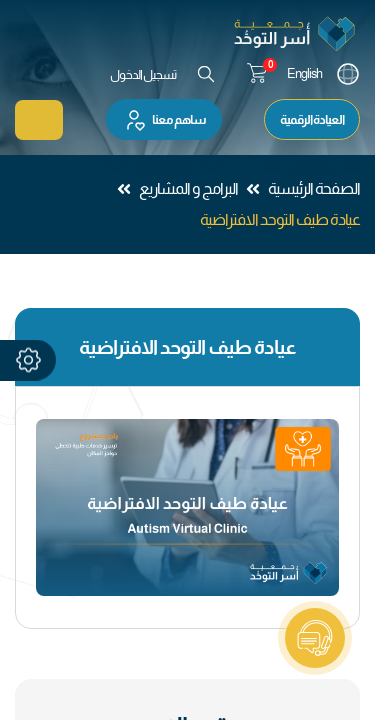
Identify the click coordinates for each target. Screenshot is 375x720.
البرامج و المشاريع (188, 188)
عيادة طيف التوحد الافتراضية (280, 219)
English (304, 73)
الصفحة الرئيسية (314, 188)
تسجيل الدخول (143, 74)
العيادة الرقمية (312, 119)
